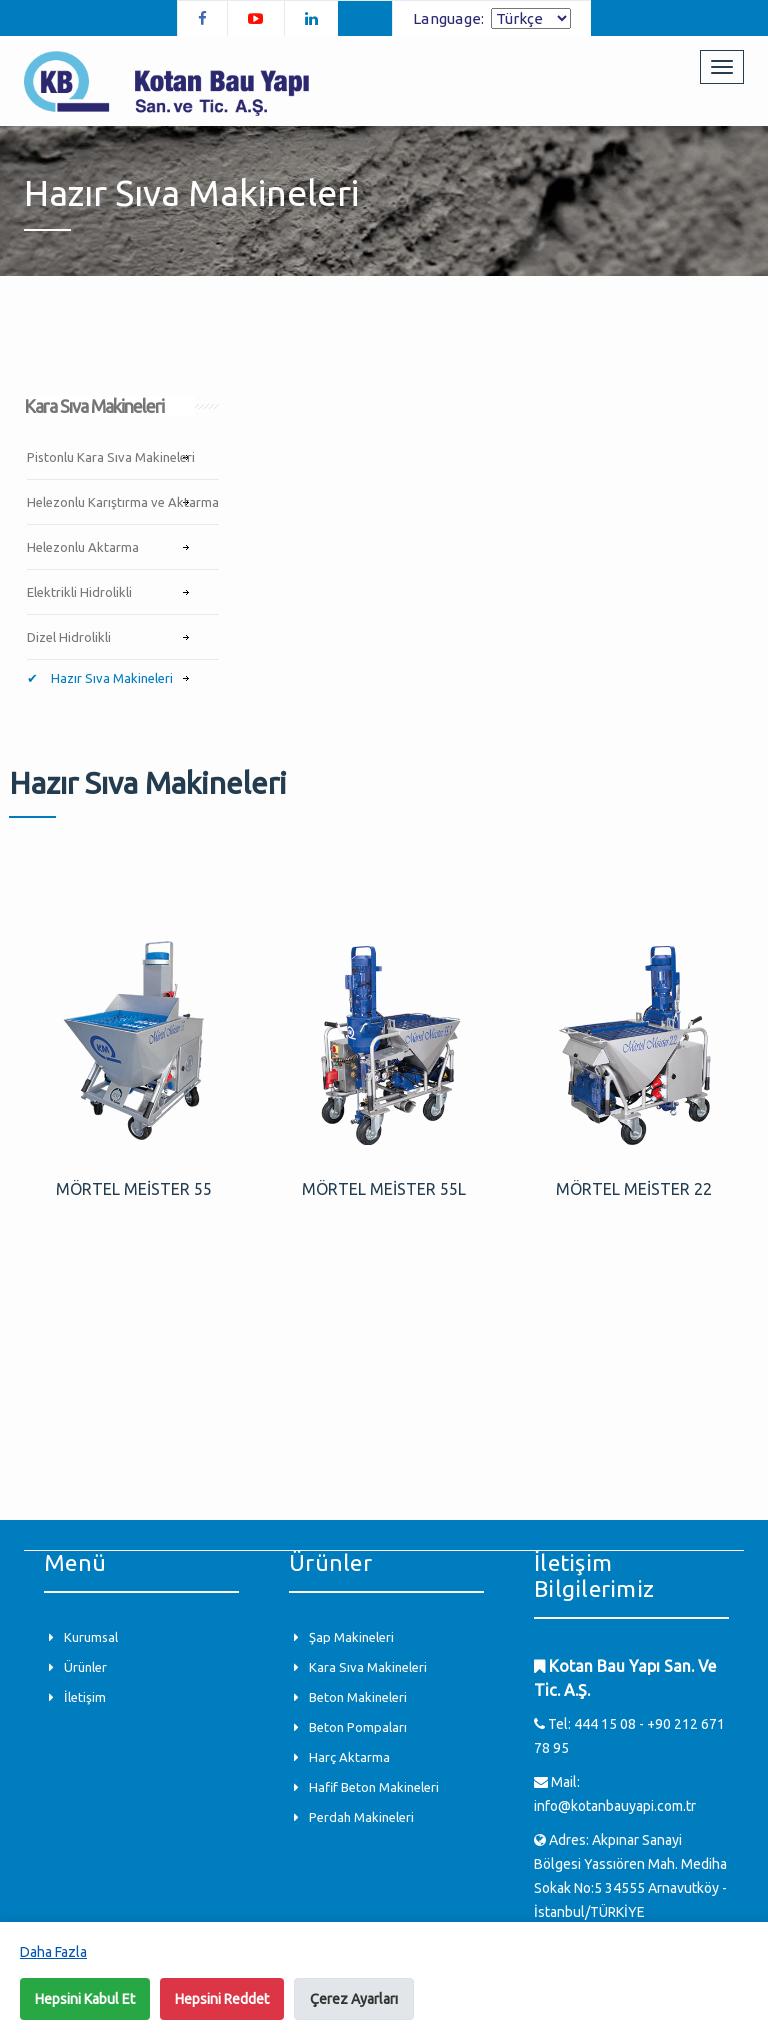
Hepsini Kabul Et (85, 1999)
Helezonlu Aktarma (83, 547)
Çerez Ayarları (354, 1999)
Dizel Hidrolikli (69, 637)
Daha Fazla (53, 1952)
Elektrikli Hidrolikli (79, 592)
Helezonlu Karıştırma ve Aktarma (123, 502)
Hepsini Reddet (222, 1999)
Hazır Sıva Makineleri (110, 678)
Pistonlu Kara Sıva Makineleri (111, 457)
